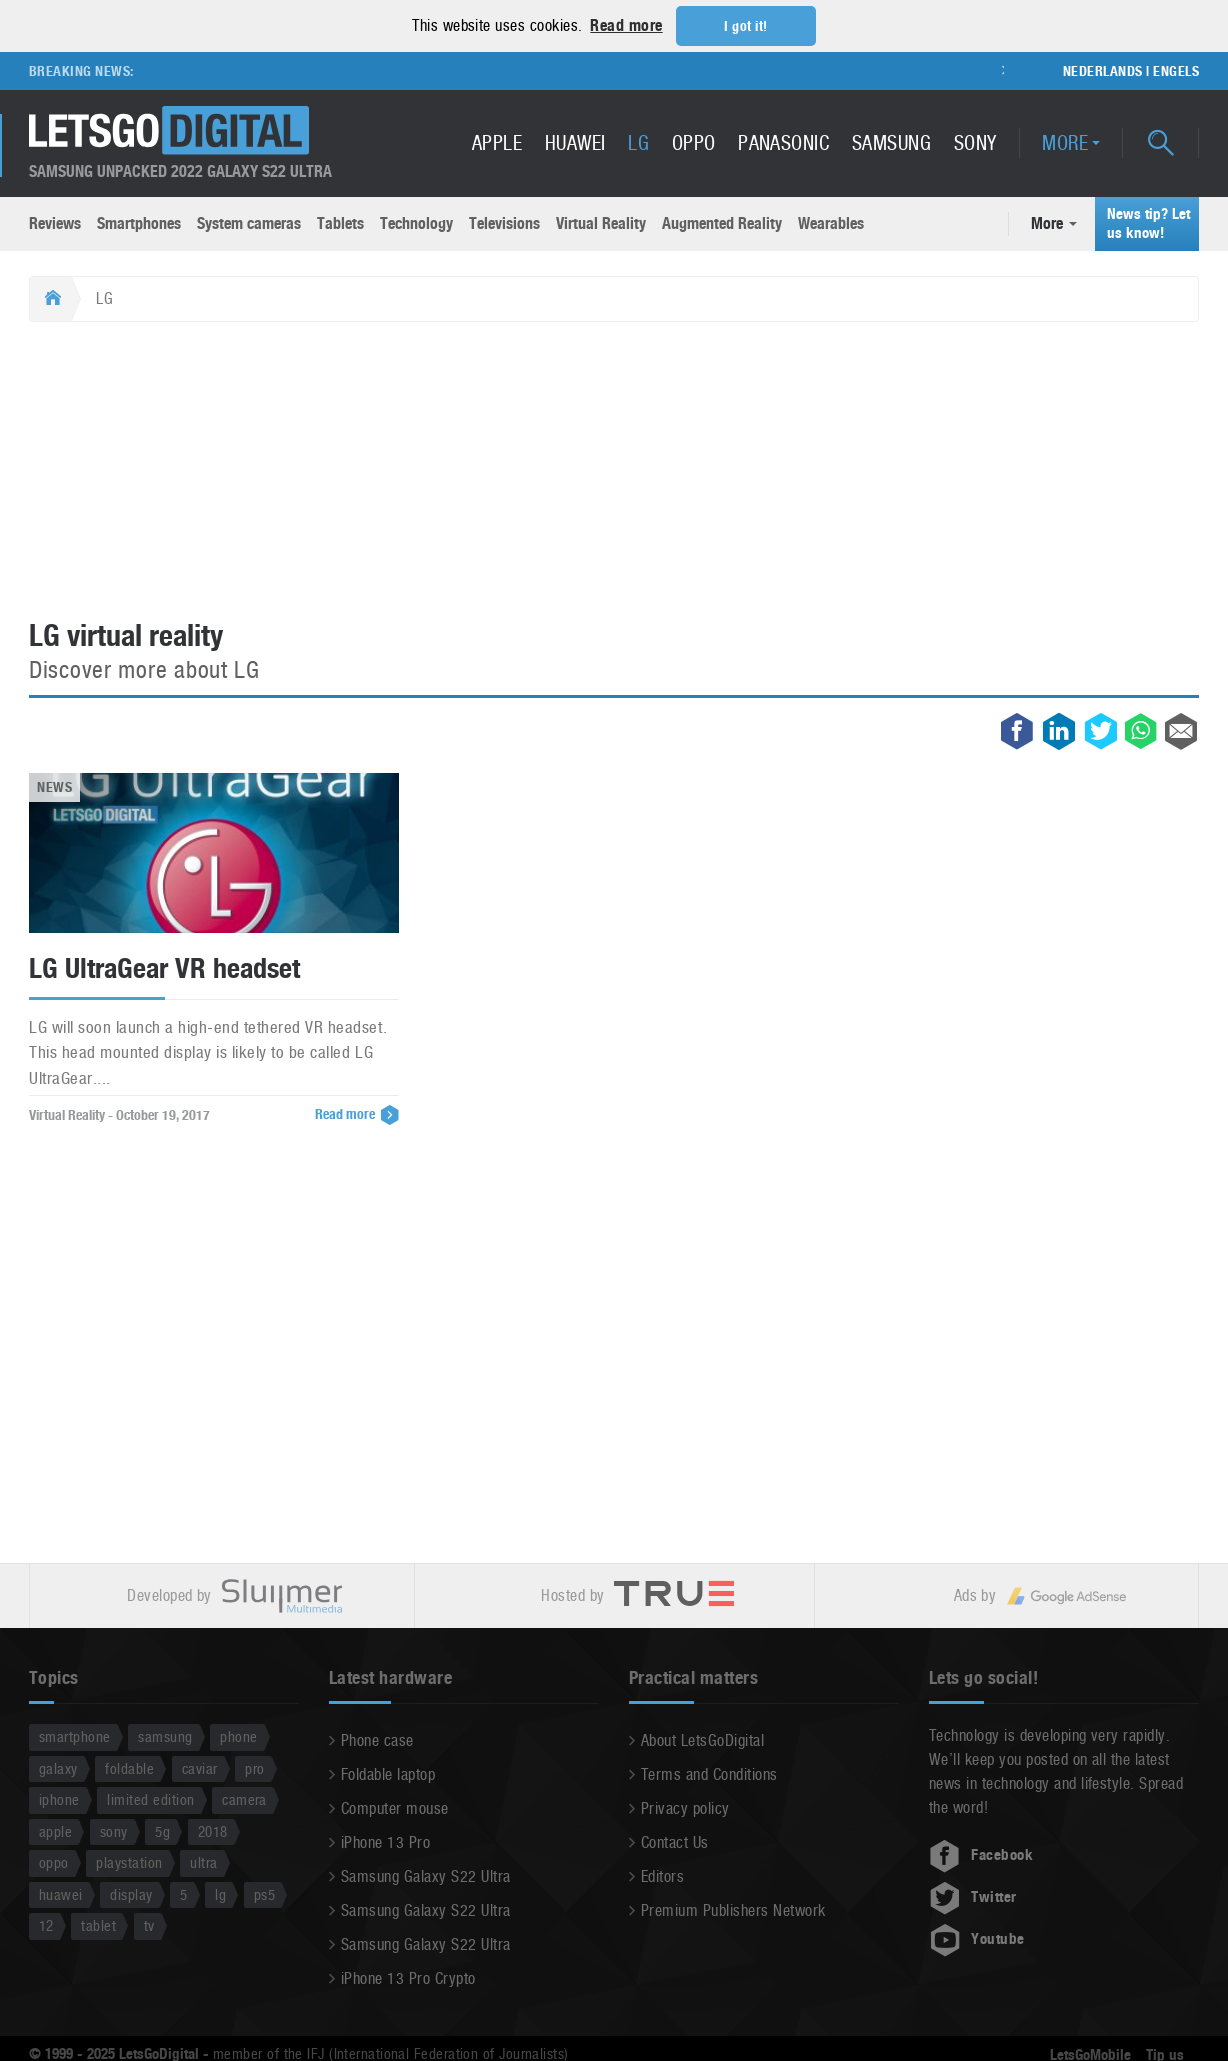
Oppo (694, 142)
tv (149, 1924)
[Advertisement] (614, 471)
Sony (975, 142)
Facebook (981, 1854)
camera (244, 1798)
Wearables (831, 222)
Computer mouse (395, 1807)
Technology (416, 222)
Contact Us (675, 1841)
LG (638, 142)
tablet (98, 1924)
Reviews (55, 222)
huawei (61, 1893)
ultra (203, 1861)
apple (55, 1830)
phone (238, 1735)
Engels (1176, 70)
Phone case (377, 1739)
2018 (213, 1830)
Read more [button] (626, 25)
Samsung (891, 142)
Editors (662, 1875)
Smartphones (139, 222)
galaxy (58, 1767)
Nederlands (1103, 70)
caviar (200, 1767)
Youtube (977, 1938)
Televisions (504, 222)
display (131, 1893)
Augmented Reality (722, 222)
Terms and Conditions (709, 1773)
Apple (497, 142)
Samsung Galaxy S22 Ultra (426, 1875)
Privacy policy (685, 1807)
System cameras (249, 222)
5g (162, 1830)
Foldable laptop (388, 1773)
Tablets (340, 222)
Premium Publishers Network (733, 1909)
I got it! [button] (745, 26)
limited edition (150, 1798)
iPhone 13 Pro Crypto (408, 1977)
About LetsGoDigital (702, 1739)
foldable (129, 1767)
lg (220, 1893)
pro (254, 1767)
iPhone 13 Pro (385, 1841)
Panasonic (783, 142)
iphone (59, 1798)
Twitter (973, 1896)
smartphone (75, 1735)
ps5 (264, 1893)
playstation (129, 1861)
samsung (165, 1735)
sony (114, 1830)
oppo (54, 1861)
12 (46, 1924)
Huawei (575, 142)
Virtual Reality (601, 222)
